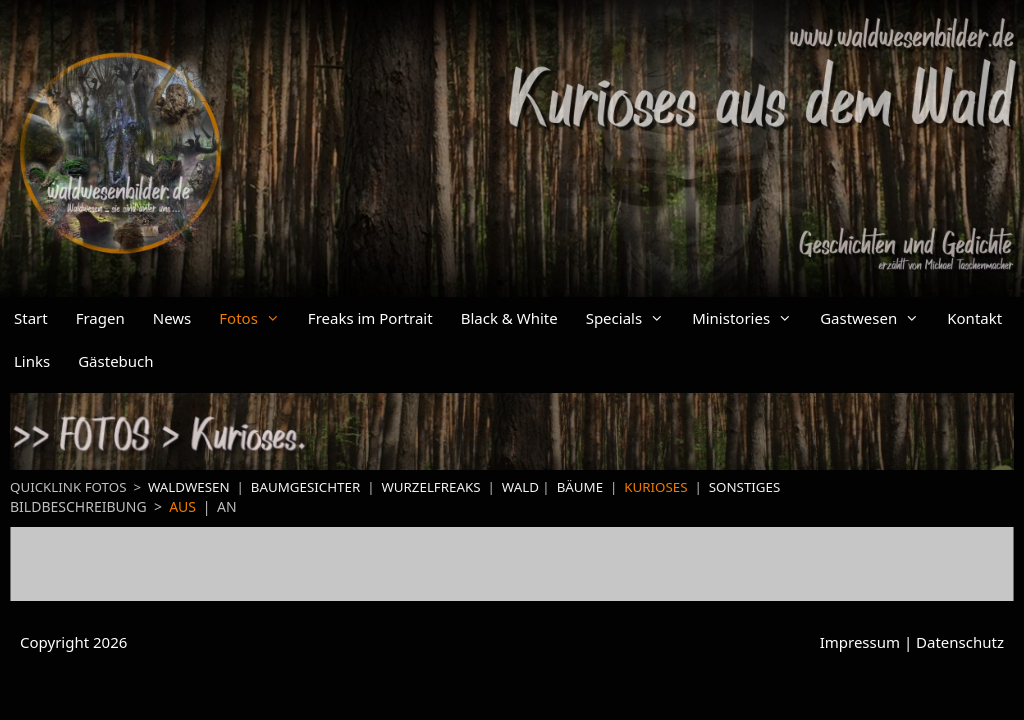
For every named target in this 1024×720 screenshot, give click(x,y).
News (172, 318)
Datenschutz (960, 642)
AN (227, 506)
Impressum (860, 642)
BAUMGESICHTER (305, 487)
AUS (182, 506)
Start (31, 318)
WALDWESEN (189, 487)
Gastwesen (876, 318)
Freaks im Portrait (370, 318)
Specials (632, 318)
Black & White (509, 318)
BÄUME (580, 487)
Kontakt (974, 318)
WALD (520, 487)
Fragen (100, 318)
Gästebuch (115, 361)
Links (32, 361)
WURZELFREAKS (432, 487)
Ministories (749, 318)
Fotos (256, 318)
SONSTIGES (745, 487)
